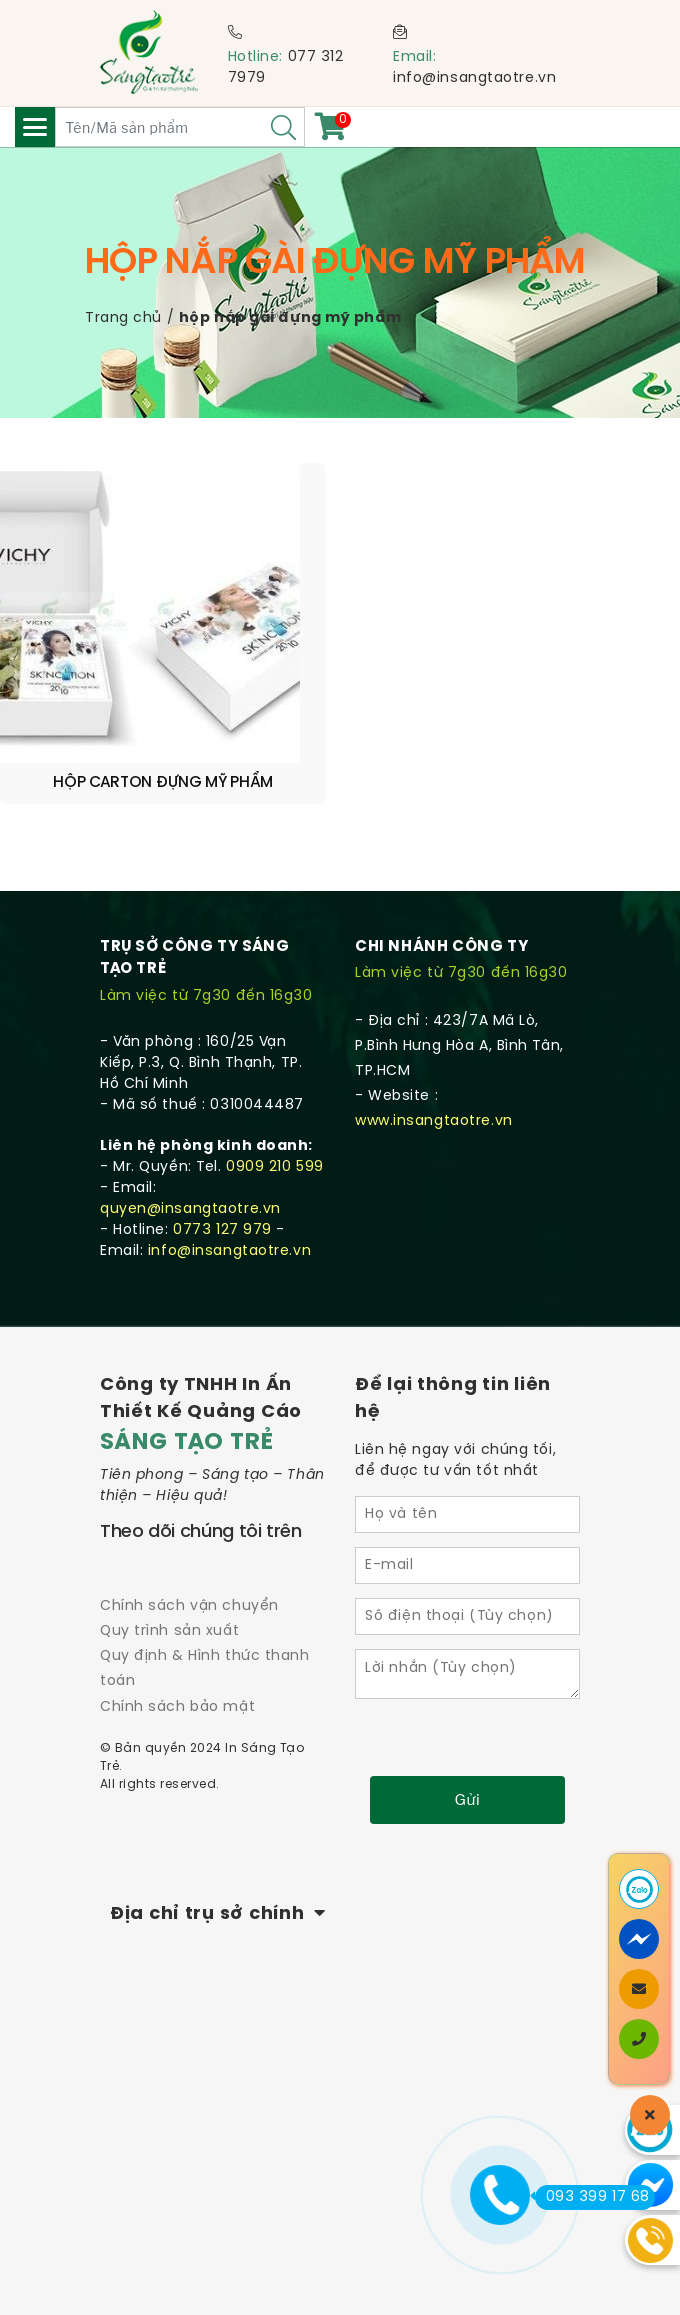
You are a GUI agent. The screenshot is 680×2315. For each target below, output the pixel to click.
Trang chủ (123, 318)
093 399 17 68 (592, 2197)
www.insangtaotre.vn (434, 1121)
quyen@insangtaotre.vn (190, 1209)
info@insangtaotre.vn (474, 78)
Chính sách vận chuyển (189, 1606)
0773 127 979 (222, 1230)
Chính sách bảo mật (177, 1707)
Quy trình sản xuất (169, 1631)
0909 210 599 (275, 1167)
